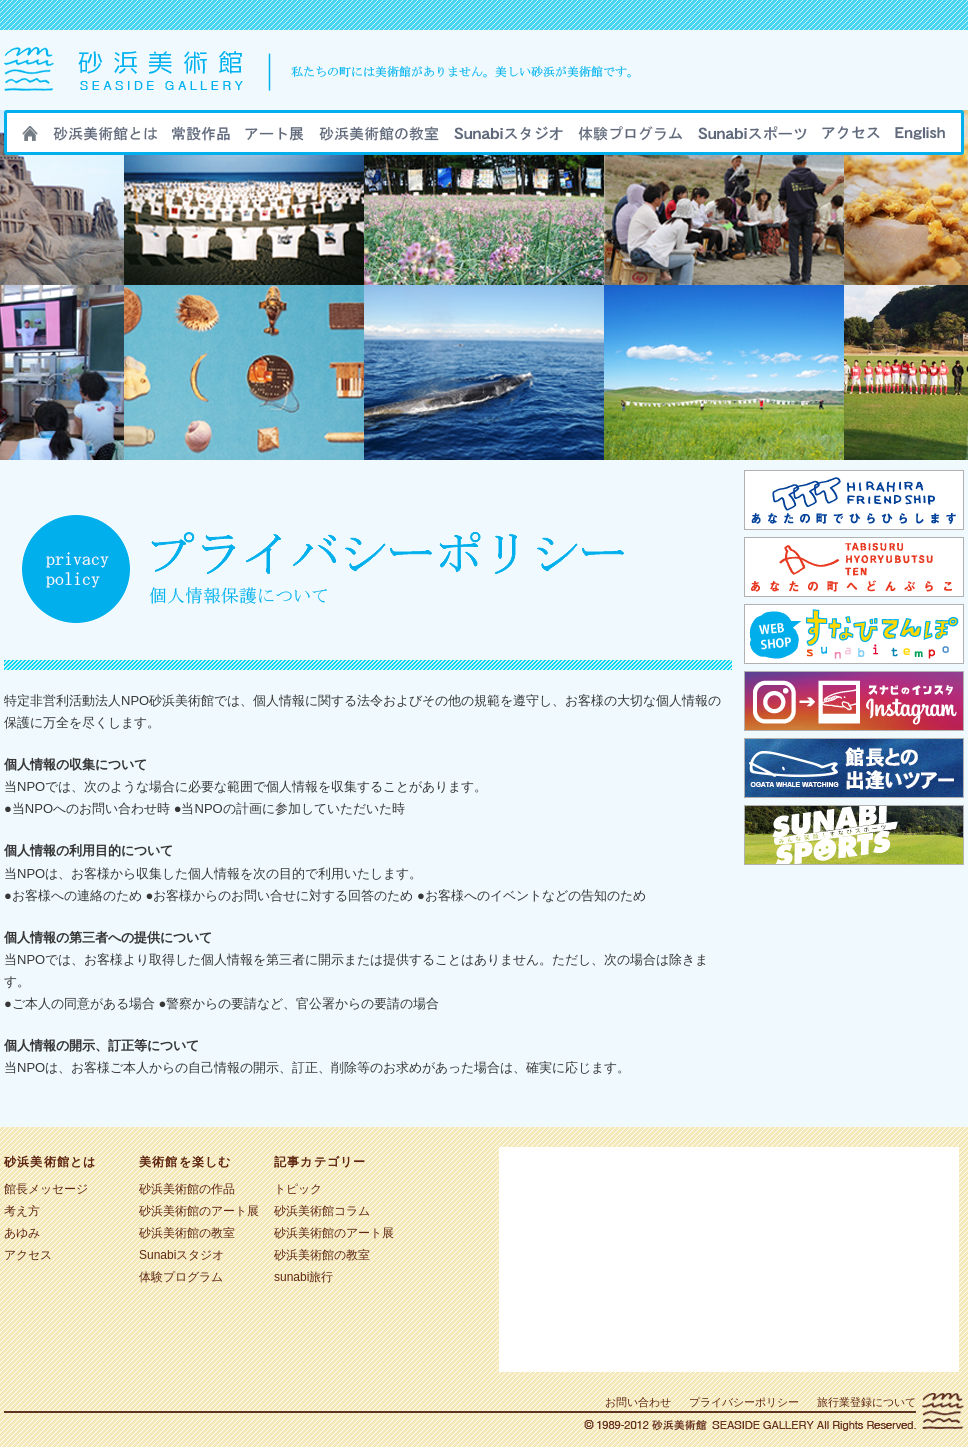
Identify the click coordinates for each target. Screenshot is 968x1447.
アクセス (851, 139)
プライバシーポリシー (744, 1402)
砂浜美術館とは (105, 139)
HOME (30, 139)
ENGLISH (920, 139)
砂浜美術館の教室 (379, 139)
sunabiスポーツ (752, 139)
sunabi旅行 (630, 139)
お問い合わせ (638, 1402)
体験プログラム (181, 1277)
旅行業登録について (866, 1402)
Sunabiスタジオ (508, 139)
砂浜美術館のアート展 (274, 139)
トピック (298, 1189)
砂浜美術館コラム (322, 1211)
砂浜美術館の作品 (201, 139)
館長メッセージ (46, 1189)
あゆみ (22, 1233)
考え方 (22, 1211)
